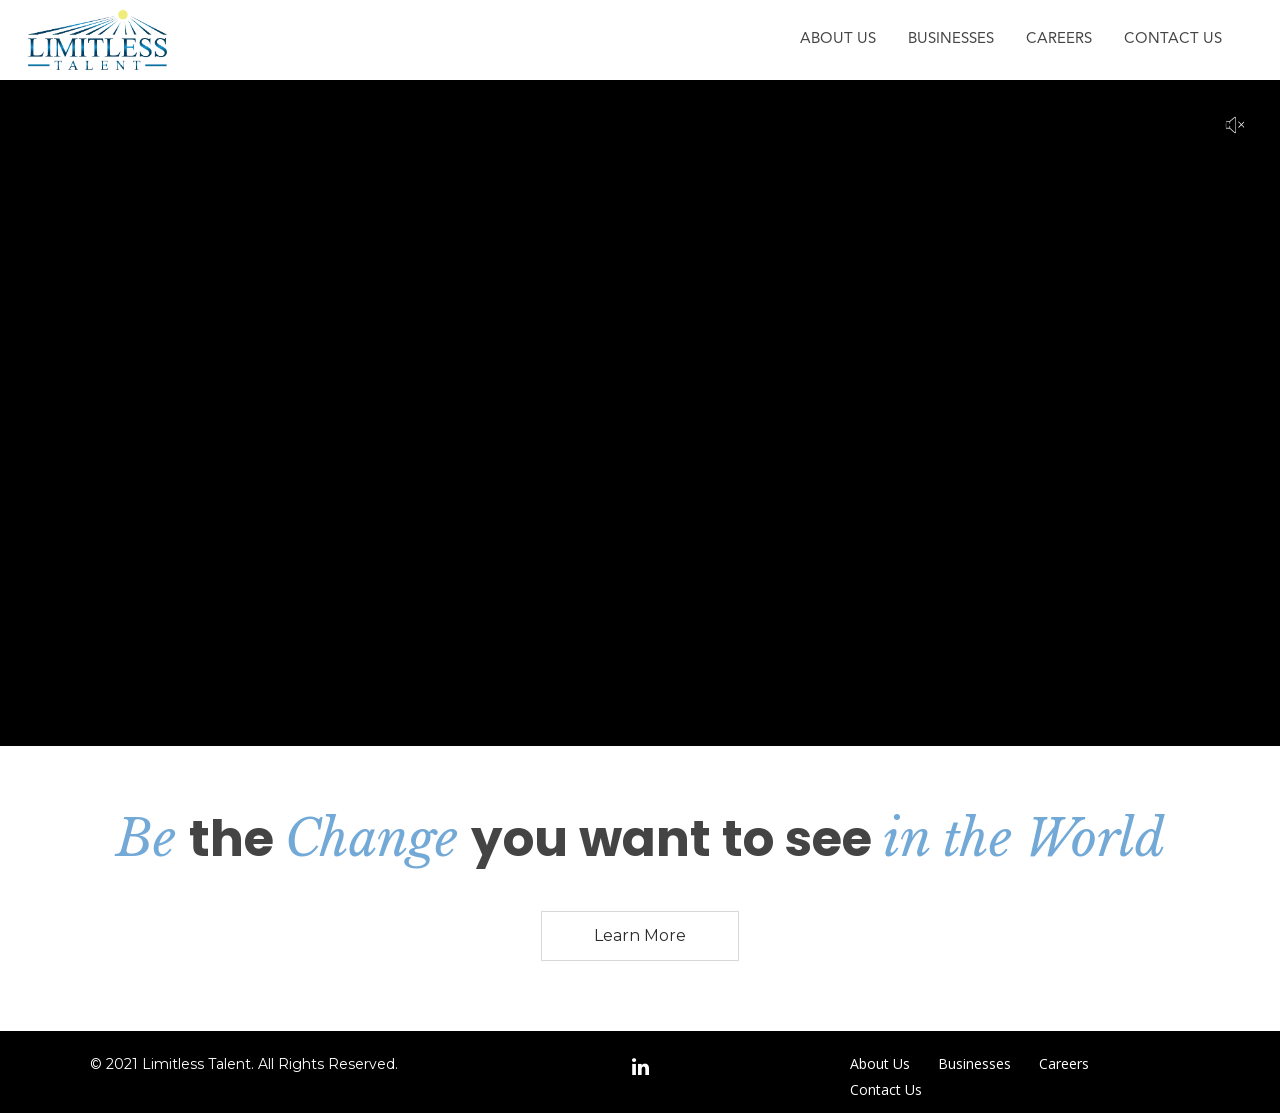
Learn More (640, 935)
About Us (838, 39)
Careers (1059, 39)
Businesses (951, 39)
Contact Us (1173, 39)
